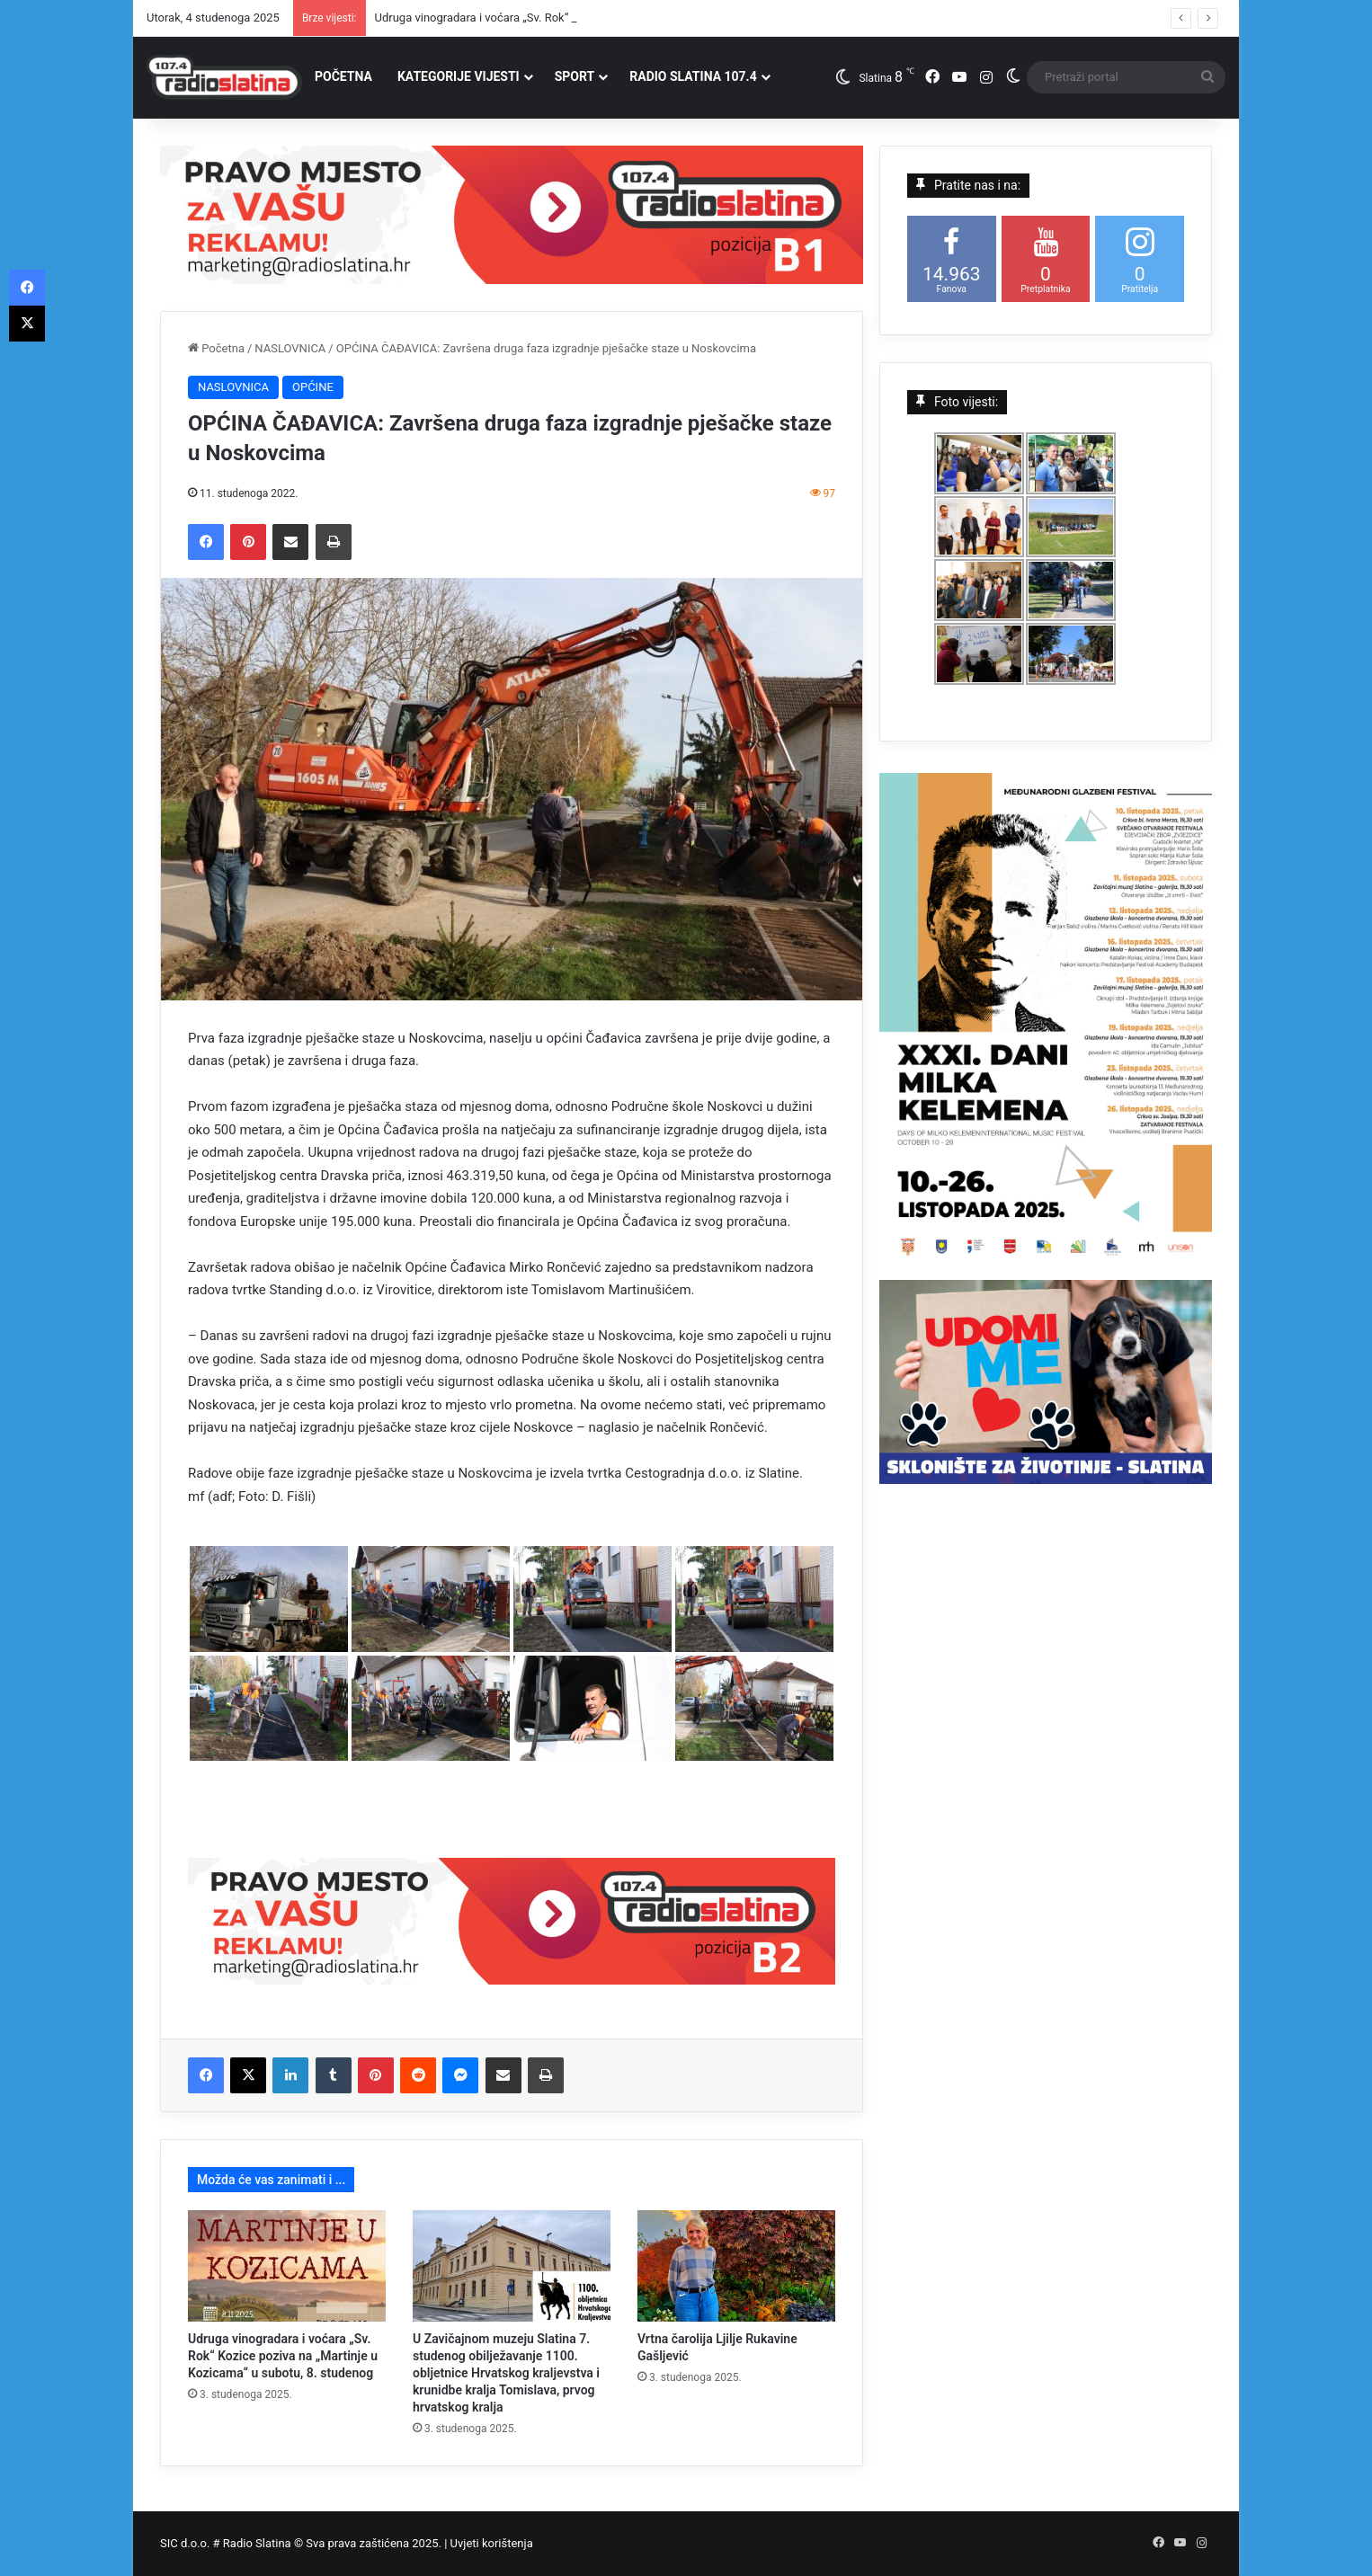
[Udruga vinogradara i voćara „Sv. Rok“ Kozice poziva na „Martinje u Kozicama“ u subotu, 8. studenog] (287, 2266)
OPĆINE (313, 387)
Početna (216, 348)
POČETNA (343, 76)
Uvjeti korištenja (491, 2543)
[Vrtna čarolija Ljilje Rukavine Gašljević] (736, 2266)
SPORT (575, 76)
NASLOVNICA (289, 348)
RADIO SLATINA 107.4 (692, 76)
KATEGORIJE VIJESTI (458, 76)
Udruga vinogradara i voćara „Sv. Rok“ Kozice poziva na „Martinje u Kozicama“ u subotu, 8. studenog (283, 2356)
